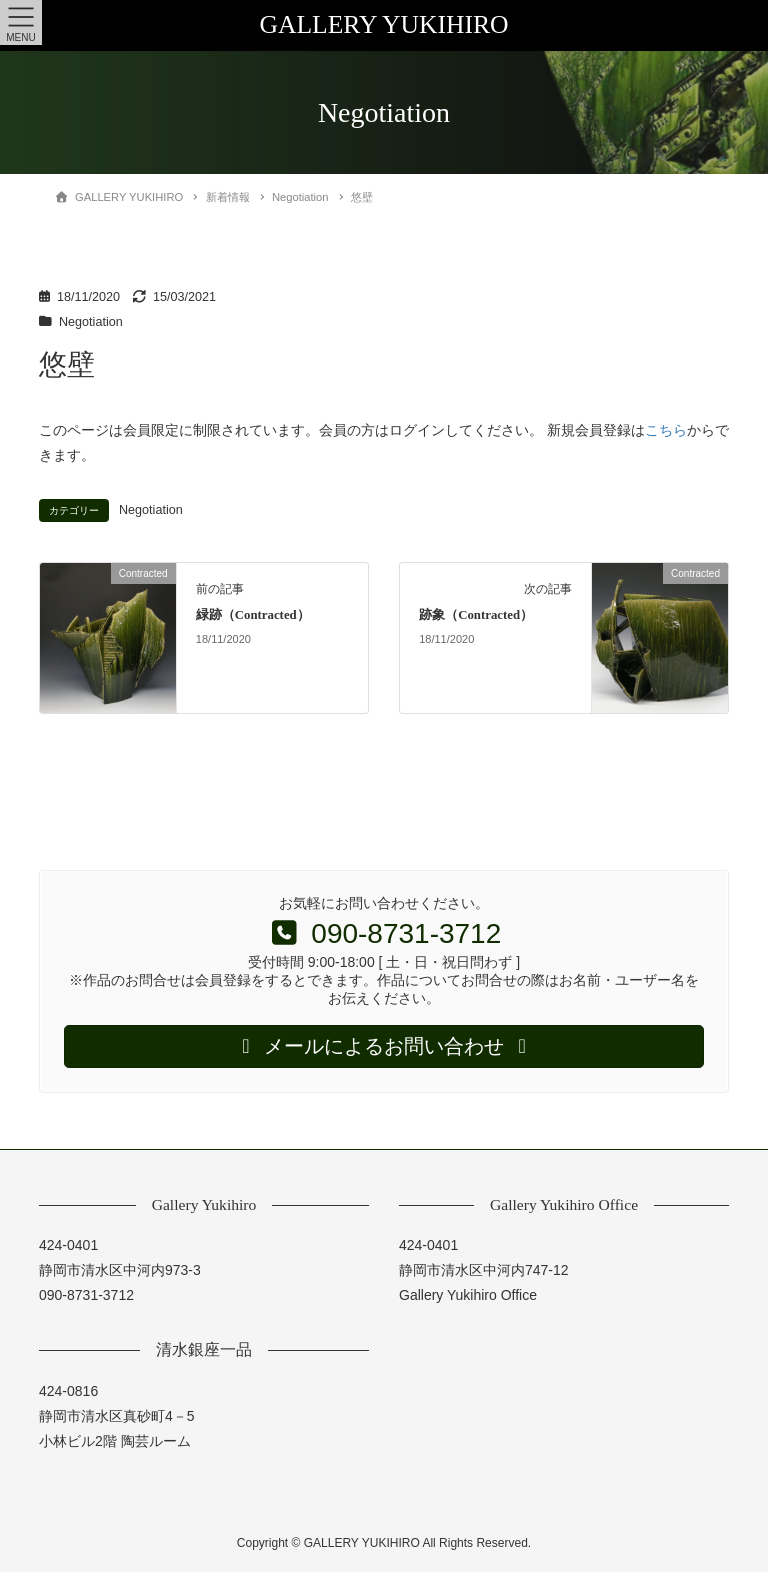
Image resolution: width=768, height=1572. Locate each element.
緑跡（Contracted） (253, 615)
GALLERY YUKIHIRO (383, 24)
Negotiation (91, 322)
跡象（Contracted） (476, 615)
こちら (666, 430)
